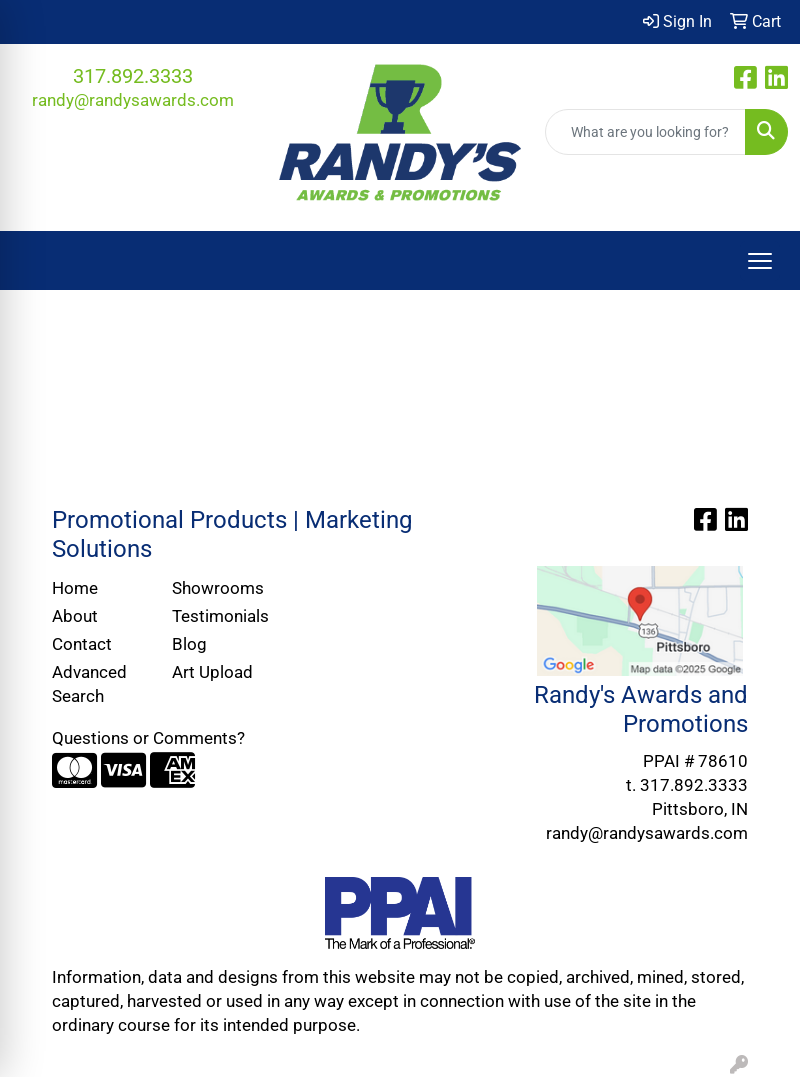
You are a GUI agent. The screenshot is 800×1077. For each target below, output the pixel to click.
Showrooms (218, 588)
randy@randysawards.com (133, 100)
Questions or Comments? (148, 738)
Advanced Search (89, 684)
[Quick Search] (645, 132)
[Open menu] (760, 261)
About (75, 616)
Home (75, 588)
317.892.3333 (133, 76)
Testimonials (220, 616)
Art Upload (212, 672)
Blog (189, 644)
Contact (82, 644)
